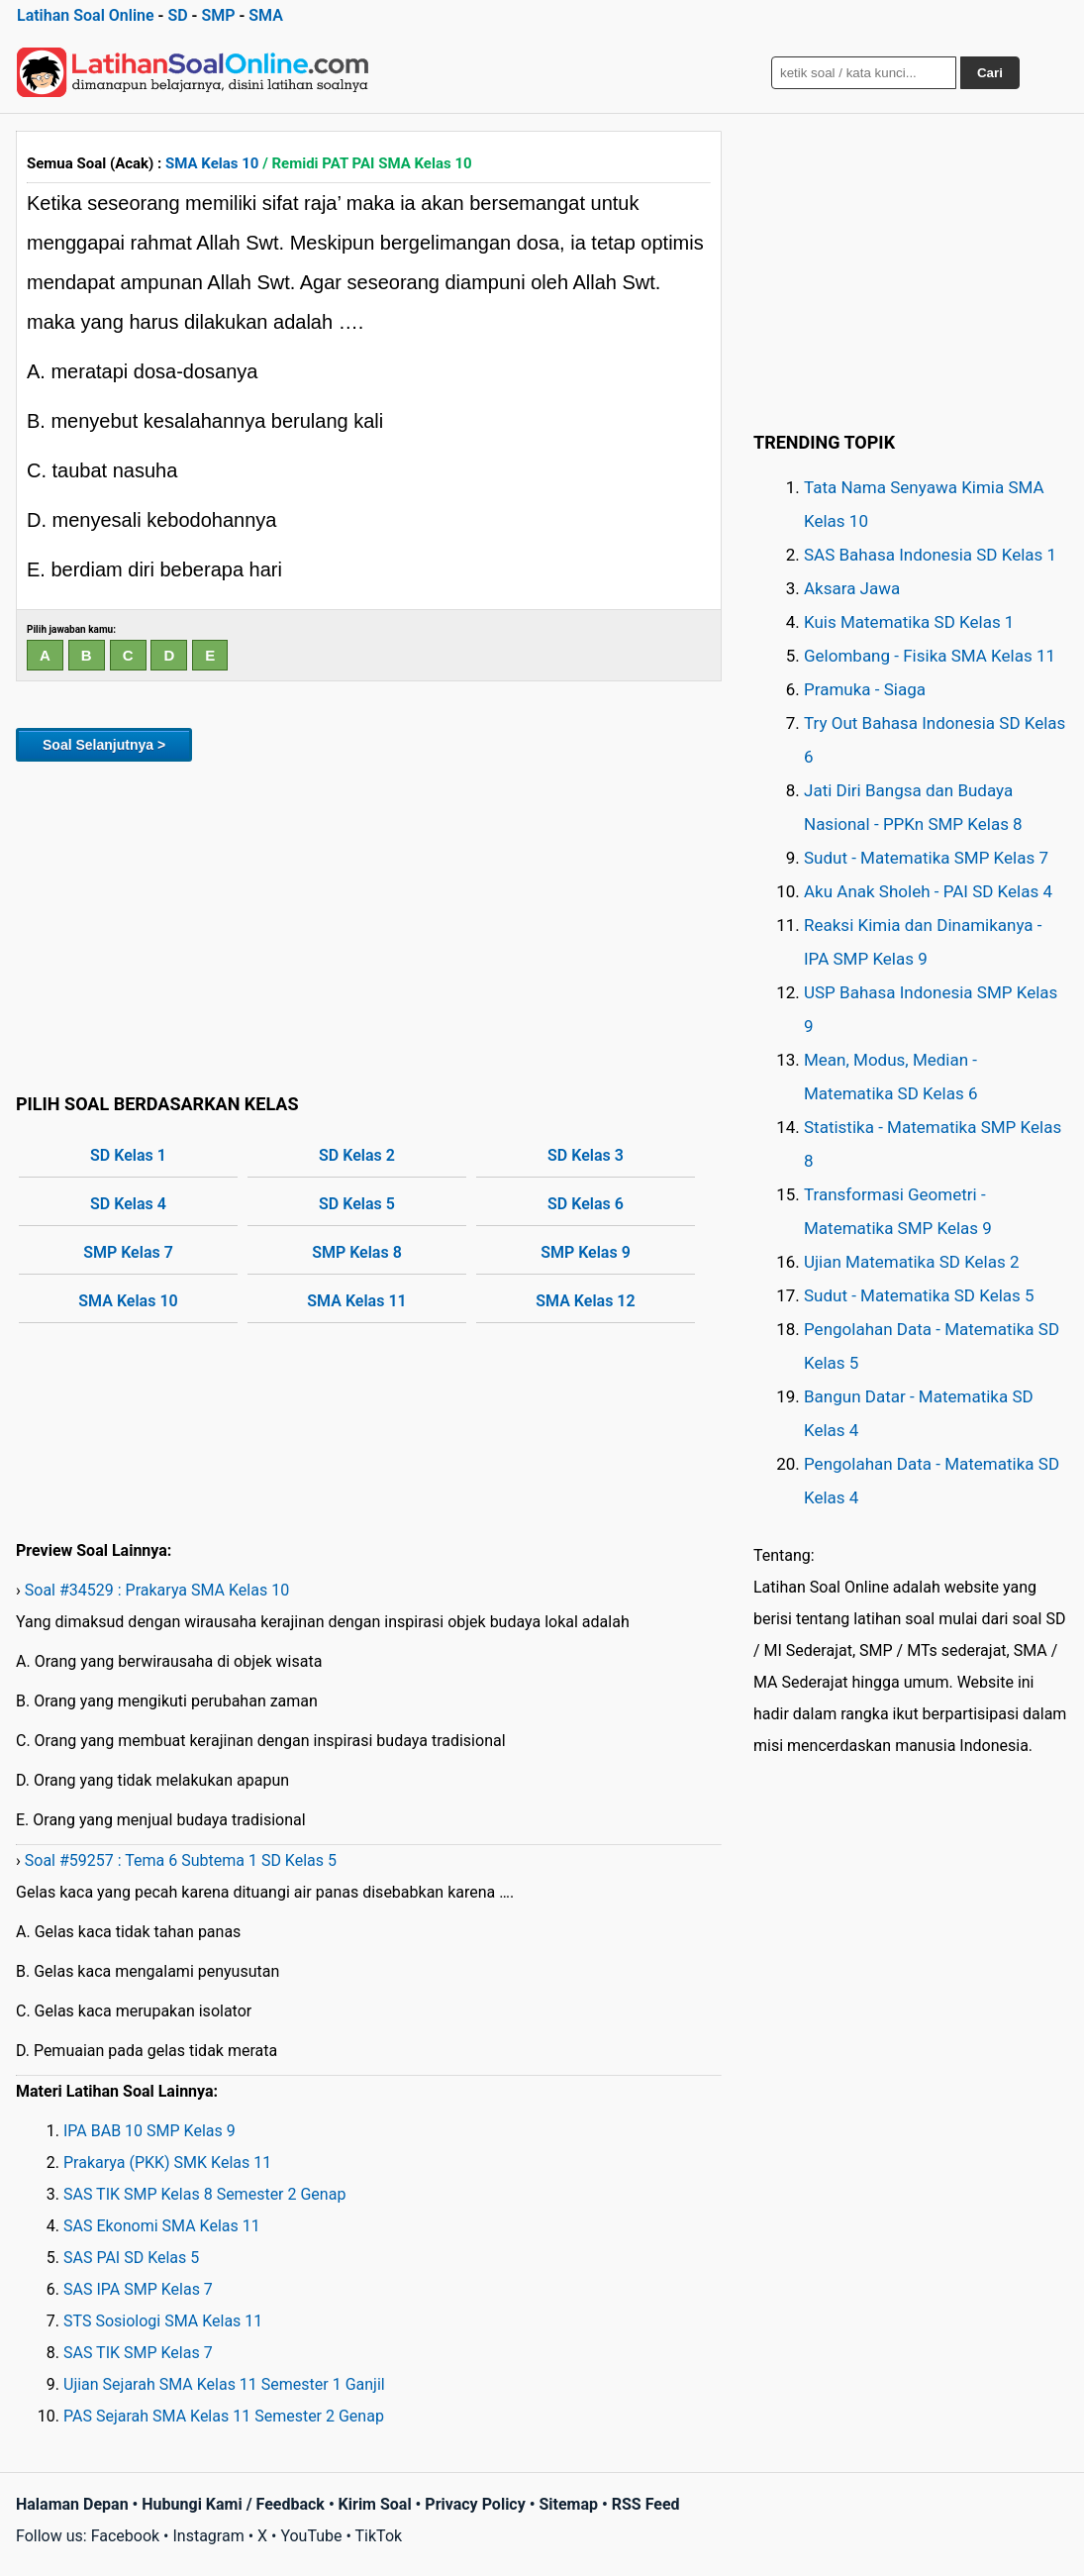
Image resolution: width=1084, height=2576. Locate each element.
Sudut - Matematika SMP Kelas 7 (926, 858)
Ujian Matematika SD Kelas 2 (912, 1262)
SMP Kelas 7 (128, 1252)
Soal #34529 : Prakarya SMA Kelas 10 (157, 1590)
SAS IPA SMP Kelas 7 (138, 2289)
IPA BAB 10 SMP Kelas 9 (149, 2130)
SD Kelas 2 (357, 1155)
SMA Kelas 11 (356, 1300)
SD (177, 15)
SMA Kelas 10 (211, 163)
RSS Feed (646, 2504)
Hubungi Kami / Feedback (233, 2504)
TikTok (379, 2535)
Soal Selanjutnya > (104, 745)
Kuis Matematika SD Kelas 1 (909, 622)
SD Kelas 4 (128, 1203)
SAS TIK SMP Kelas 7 (138, 2352)
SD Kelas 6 (585, 1203)
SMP (218, 15)
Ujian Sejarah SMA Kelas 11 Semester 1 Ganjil (224, 2384)
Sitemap (568, 2504)
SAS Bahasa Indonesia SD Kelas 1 (930, 555)
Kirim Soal (375, 2504)
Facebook (125, 2535)
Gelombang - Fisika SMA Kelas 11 (929, 656)
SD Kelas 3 (585, 1155)
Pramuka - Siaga (865, 689)
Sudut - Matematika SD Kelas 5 (919, 1295)
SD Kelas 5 (357, 1203)
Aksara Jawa (852, 588)
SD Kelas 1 (128, 1155)
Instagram (208, 2535)
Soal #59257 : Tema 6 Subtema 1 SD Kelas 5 (181, 1860)
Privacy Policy (475, 2504)
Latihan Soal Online (85, 15)
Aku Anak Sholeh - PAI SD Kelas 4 (928, 891)
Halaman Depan (72, 2504)
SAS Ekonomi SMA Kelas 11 (161, 2225)
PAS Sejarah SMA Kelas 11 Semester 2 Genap (223, 2416)
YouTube (311, 2535)
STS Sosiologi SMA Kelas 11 (162, 2321)
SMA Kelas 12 (585, 1300)
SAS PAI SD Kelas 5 (131, 2257)
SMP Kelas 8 (357, 1252)
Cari (990, 72)
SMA (265, 15)
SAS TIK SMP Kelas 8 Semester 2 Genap (204, 2194)
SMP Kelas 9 (586, 1252)
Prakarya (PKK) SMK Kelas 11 (167, 2162)
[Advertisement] (369, 924)
